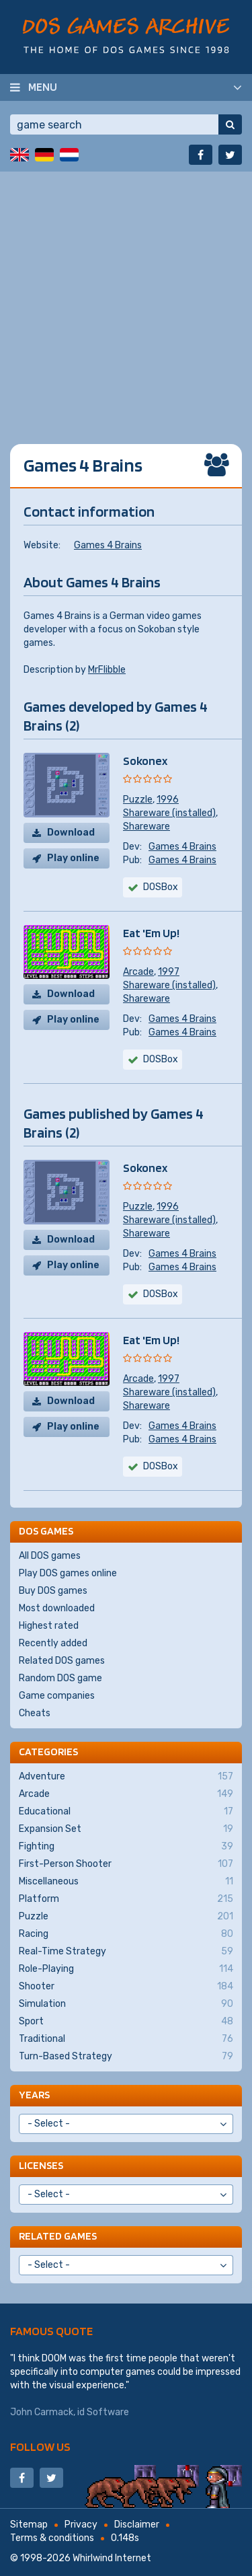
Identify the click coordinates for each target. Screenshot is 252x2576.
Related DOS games (62, 1660)
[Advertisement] (126, 298)
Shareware (146, 826)
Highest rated (49, 1625)
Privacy (81, 2524)
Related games (58, 2236)
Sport (126, 2021)
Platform (126, 1899)
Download (71, 832)
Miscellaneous (126, 1881)
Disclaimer (136, 2524)
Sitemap (29, 2524)
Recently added (53, 1643)
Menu (42, 87)
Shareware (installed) (169, 813)
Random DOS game (60, 1678)
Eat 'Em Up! (151, 933)
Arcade (138, 972)
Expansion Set (126, 1829)
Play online (73, 858)
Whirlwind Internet (112, 2558)
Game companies (57, 1695)
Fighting (126, 1846)
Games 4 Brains (108, 545)
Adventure (126, 1776)
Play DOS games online (68, 1573)
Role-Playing (126, 1969)
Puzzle (138, 799)
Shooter (126, 1986)
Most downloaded (57, 1608)
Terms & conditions (52, 2538)
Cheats (34, 1713)
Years (34, 2094)
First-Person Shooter (126, 1864)
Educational (126, 1811)
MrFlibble (107, 669)
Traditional (126, 2039)
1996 (168, 799)
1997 (168, 972)
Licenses (41, 2165)
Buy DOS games (53, 1590)
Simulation (126, 2004)
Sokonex (145, 760)
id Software (103, 2412)
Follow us (40, 2446)
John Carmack (41, 2412)
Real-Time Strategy (126, 1951)
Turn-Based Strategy (126, 2056)
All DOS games (50, 1555)
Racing (126, 1934)
